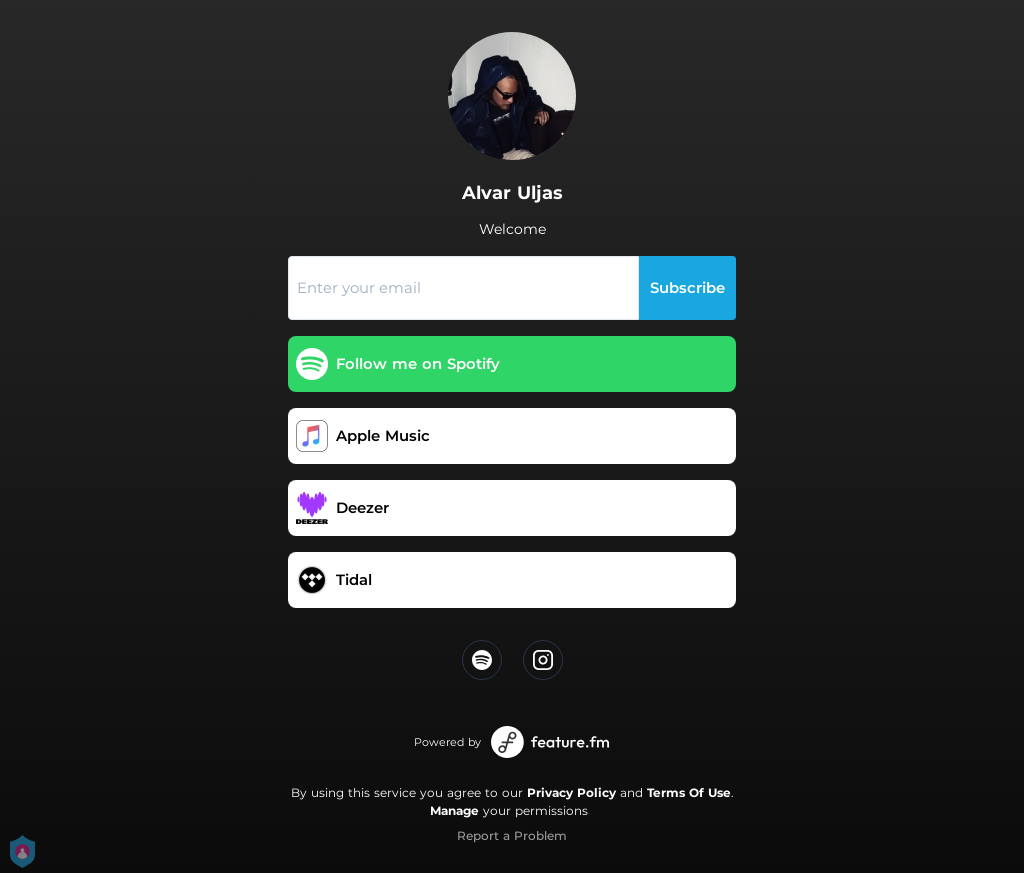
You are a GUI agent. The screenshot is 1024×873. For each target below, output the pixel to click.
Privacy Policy (571, 792)
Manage (454, 810)
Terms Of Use (689, 792)
